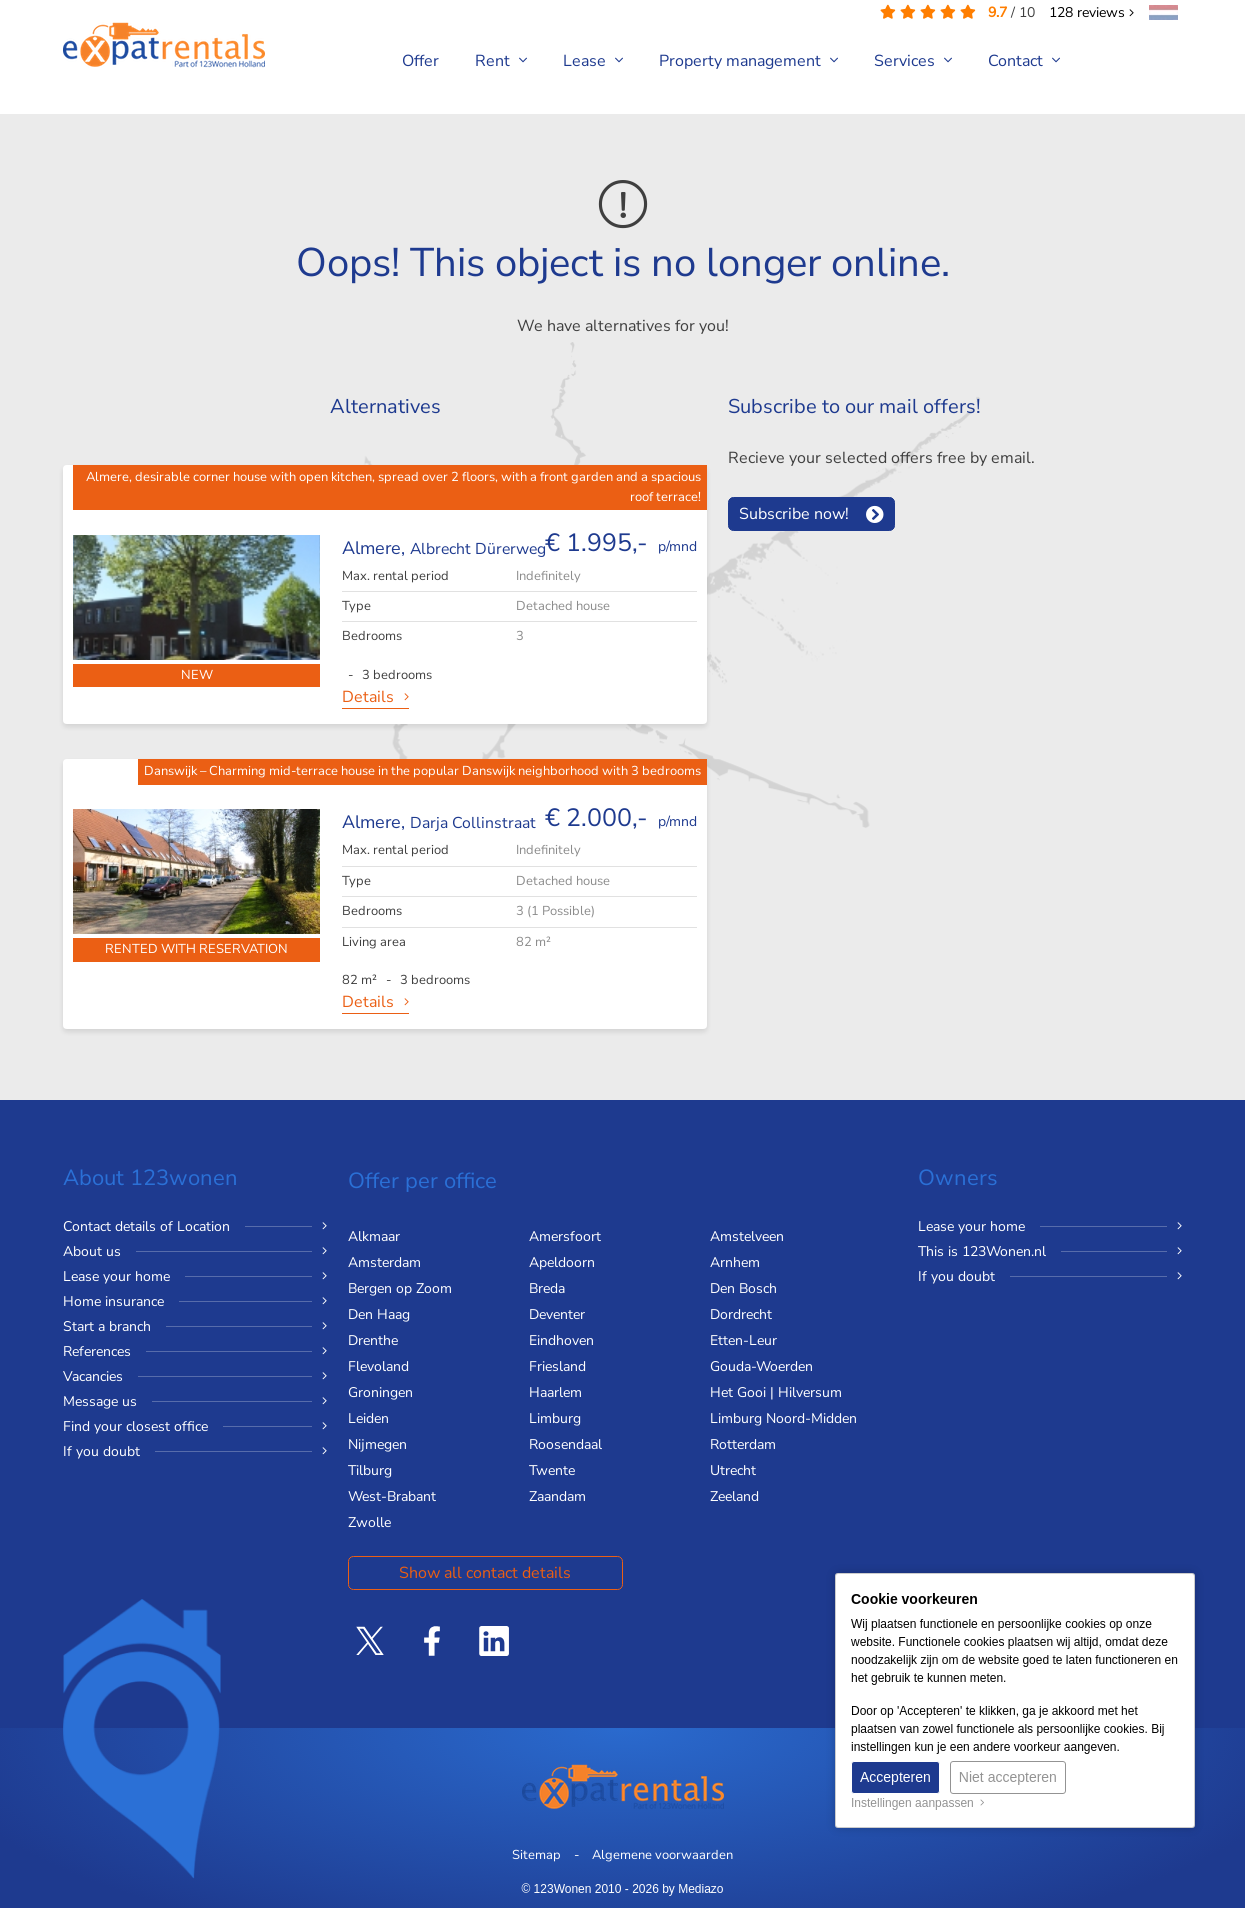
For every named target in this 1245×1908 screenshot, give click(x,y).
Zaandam (557, 1496)
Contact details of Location (146, 1226)
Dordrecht (741, 1314)
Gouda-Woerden (761, 1366)
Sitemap (536, 1855)
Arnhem (735, 1262)
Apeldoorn (562, 1262)
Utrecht (733, 1470)
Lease (593, 61)
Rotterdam (743, 1444)
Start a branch (107, 1326)
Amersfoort (565, 1236)
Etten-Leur (743, 1340)
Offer (420, 61)
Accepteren (895, 1777)
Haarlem (555, 1392)
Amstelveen (747, 1236)
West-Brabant (392, 1496)
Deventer (557, 1314)
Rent (501, 61)
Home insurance (113, 1301)
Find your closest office (135, 1426)
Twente (552, 1470)
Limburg (555, 1418)
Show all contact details (485, 1573)
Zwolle (369, 1522)
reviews (1091, 12)
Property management (748, 61)
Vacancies (93, 1376)
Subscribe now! (794, 514)
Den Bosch (743, 1288)
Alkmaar (374, 1236)
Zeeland (734, 1496)
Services (913, 61)
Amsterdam (384, 1262)
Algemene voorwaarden (662, 1855)
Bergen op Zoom (400, 1288)
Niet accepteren (1008, 1777)
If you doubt (101, 1451)
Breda (547, 1288)
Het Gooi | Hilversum (776, 1392)
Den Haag (379, 1314)
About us (92, 1251)
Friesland (557, 1366)
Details (368, 697)
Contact (1024, 61)
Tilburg (370, 1470)
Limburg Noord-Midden (783, 1418)
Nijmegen (377, 1444)
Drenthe (373, 1340)
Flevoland (378, 1366)
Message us (100, 1401)
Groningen (380, 1392)
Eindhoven (561, 1340)
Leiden (368, 1418)
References (97, 1351)
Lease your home (116, 1276)
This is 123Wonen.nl (982, 1251)
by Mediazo (692, 1889)
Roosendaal (565, 1444)
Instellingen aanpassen (918, 1803)
